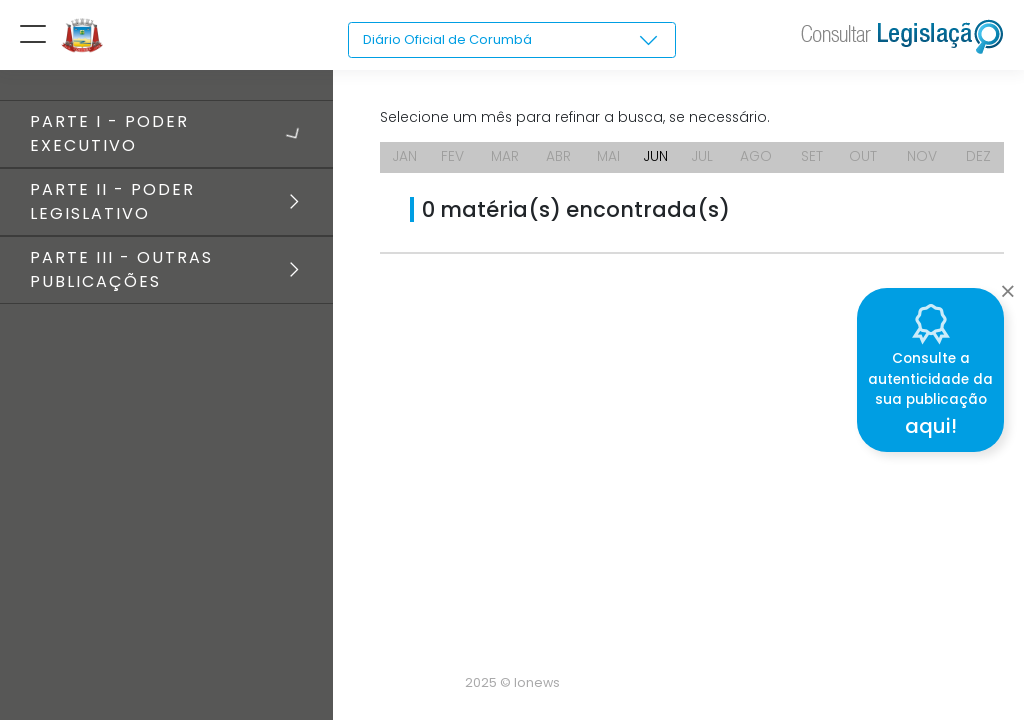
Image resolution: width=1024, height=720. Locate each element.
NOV (924, 160)
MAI (610, 160)
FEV (453, 160)
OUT (866, 160)
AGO (761, 160)
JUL (706, 160)
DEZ (979, 160)
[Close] (1007, 286)
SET (816, 160)
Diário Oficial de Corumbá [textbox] (453, 40)
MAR (505, 160)
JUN (659, 160)
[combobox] (512, 41)
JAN (405, 160)
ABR (560, 160)
